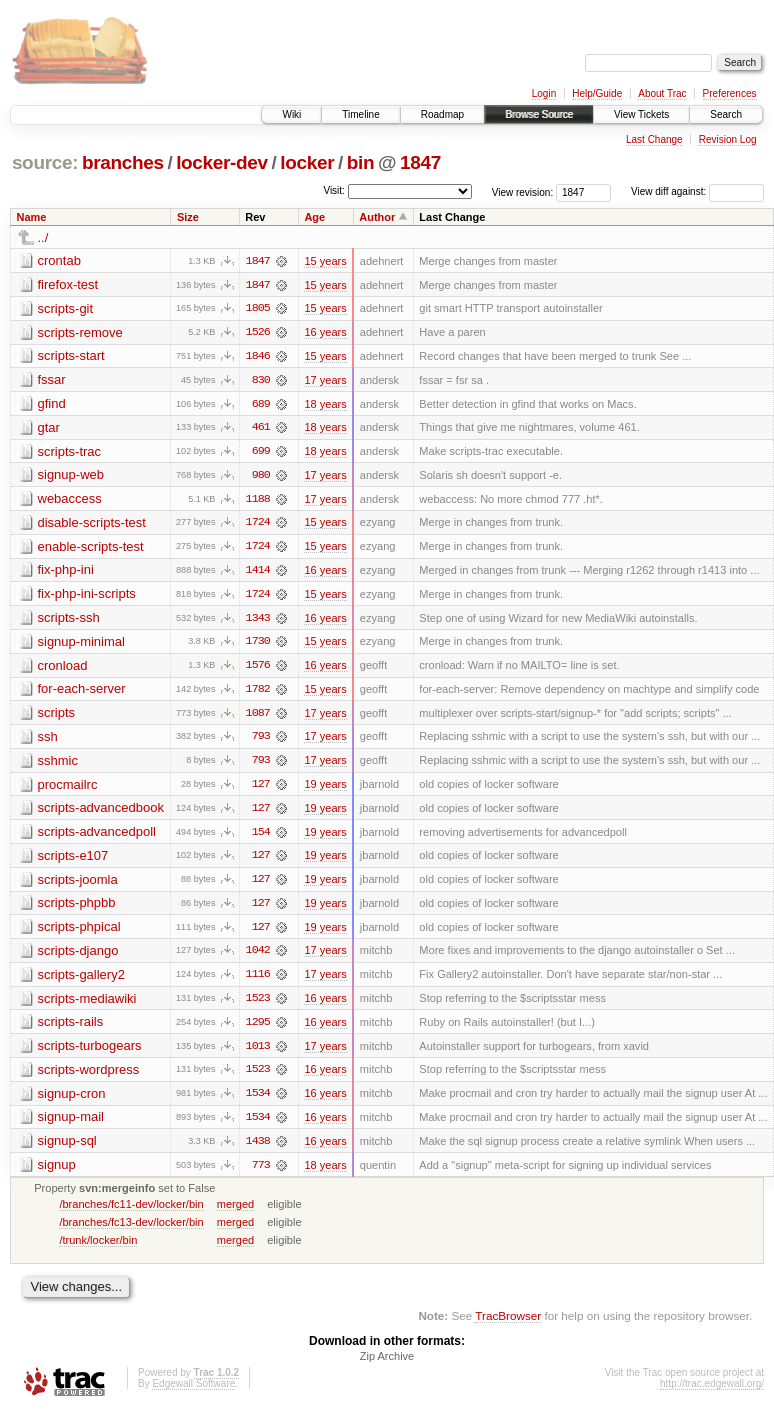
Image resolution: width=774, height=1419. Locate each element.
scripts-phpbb (77, 908)
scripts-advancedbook (101, 812)
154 (261, 837)
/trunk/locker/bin (98, 1248)
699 (261, 453)
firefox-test (68, 284)
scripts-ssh (69, 620)
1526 (258, 333)
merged (235, 1212)
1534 (258, 1101)
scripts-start (71, 356)
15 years (325, 261)
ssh (48, 740)
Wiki (291, 114)
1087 (258, 717)
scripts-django (78, 956)
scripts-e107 (73, 860)
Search (726, 114)
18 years (325, 405)
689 (261, 405)
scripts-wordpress (89, 1076)
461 (261, 429)
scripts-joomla (78, 884)
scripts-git (66, 308)
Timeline (360, 114)
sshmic (58, 764)
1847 (420, 162)
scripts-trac (70, 452)
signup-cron (72, 1100)
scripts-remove (80, 332)
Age (314, 217)
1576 (258, 669)
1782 (258, 693)
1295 (258, 1029)
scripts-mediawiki (87, 1004)
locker (307, 162)
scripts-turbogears (90, 1052)
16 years (325, 333)
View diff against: (697, 191)
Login (544, 93)
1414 (258, 573)
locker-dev (222, 162)
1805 (258, 309)
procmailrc (68, 788)
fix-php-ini (66, 572)
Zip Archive (387, 1365)
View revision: (523, 191)
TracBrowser (508, 1324)
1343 (258, 621)
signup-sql (67, 1148)
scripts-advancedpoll (97, 836)
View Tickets (641, 114)
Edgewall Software (193, 1392)
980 (261, 477)
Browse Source (539, 114)
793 (261, 741)
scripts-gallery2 (81, 980)
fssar (52, 380)
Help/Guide (597, 93)
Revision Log (728, 139)
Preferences (730, 93)
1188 (258, 501)
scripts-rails (71, 1028)
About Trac (662, 93)
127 (261, 789)
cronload (63, 668)
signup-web (71, 476)
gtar (49, 428)
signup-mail (71, 1124)
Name (32, 217)
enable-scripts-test (91, 548)
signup (57, 1172)
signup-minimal (81, 644)
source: (45, 162)
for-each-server (82, 692)
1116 (258, 981)
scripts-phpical (79, 932)
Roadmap (442, 114)
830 (261, 381)
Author (377, 217)
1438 (258, 1149)
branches (123, 162)
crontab (59, 260)
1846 (258, 357)
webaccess (70, 500)
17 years (325, 381)
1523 (258, 1005)
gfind (52, 404)
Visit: (334, 190)
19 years (325, 789)
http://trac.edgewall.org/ (712, 1392)
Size (188, 217)
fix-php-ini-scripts (87, 596)
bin (360, 162)
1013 (258, 1053)
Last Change (654, 139)
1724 (258, 525)
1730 (258, 645)
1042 (258, 957)
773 (261, 1173)
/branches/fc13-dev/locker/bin (131, 1230)
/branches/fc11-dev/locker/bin (131, 1212)
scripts (57, 716)
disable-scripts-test (92, 524)
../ (43, 237)
